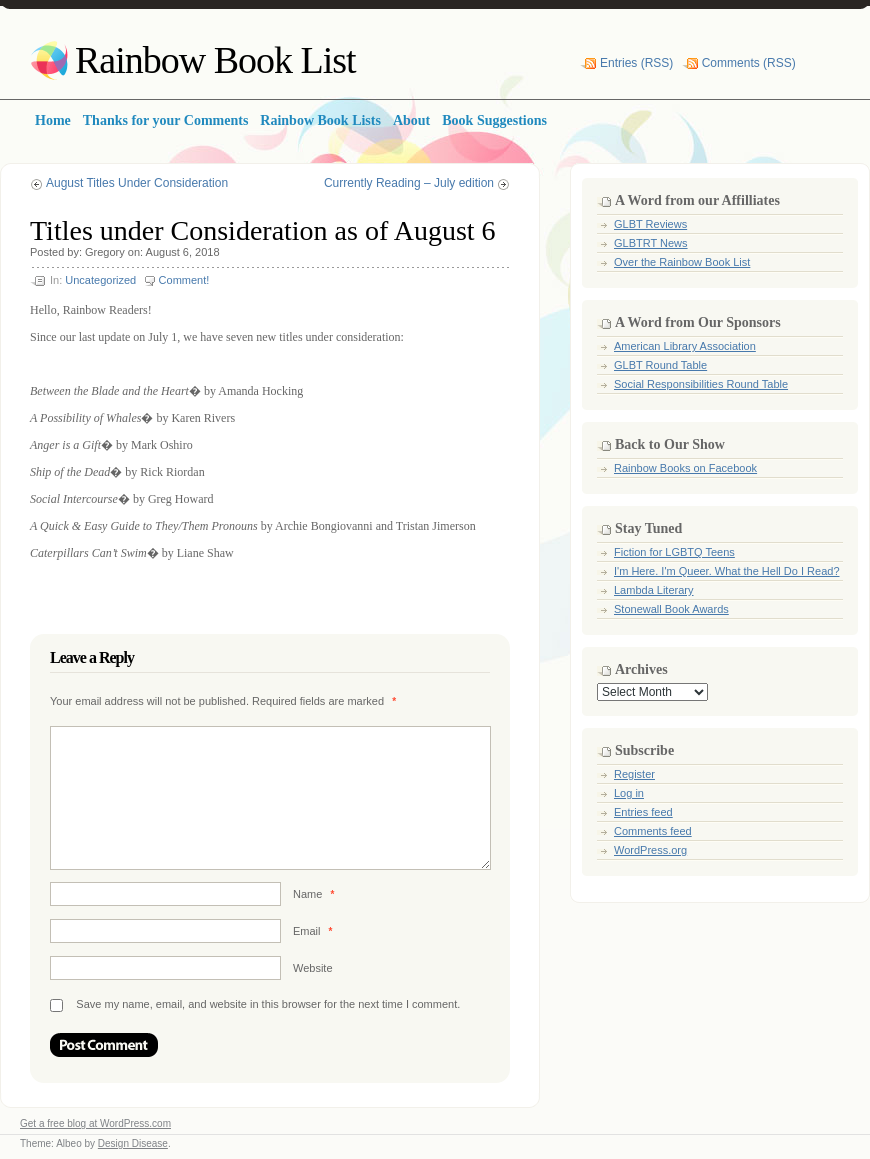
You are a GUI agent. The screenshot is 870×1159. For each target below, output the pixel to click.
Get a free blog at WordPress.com (95, 1123)
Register (634, 774)
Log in (629, 793)
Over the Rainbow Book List (682, 262)
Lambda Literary (654, 590)
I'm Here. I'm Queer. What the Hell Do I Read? (727, 571)
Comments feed (653, 831)
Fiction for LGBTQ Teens (674, 552)
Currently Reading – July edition (409, 183)
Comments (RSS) (749, 63)
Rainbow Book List (215, 60)
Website (313, 968)
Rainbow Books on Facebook (685, 468)
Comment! (184, 280)
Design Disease (133, 1143)
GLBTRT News (651, 243)
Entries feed (643, 812)
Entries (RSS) (636, 63)
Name (313, 894)
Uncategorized (100, 280)
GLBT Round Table (660, 365)
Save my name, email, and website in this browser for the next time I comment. (268, 1004)
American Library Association (685, 346)
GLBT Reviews (650, 224)
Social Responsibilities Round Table (701, 384)
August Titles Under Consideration (137, 183)
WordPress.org (650, 850)
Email (312, 931)
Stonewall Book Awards (671, 609)
